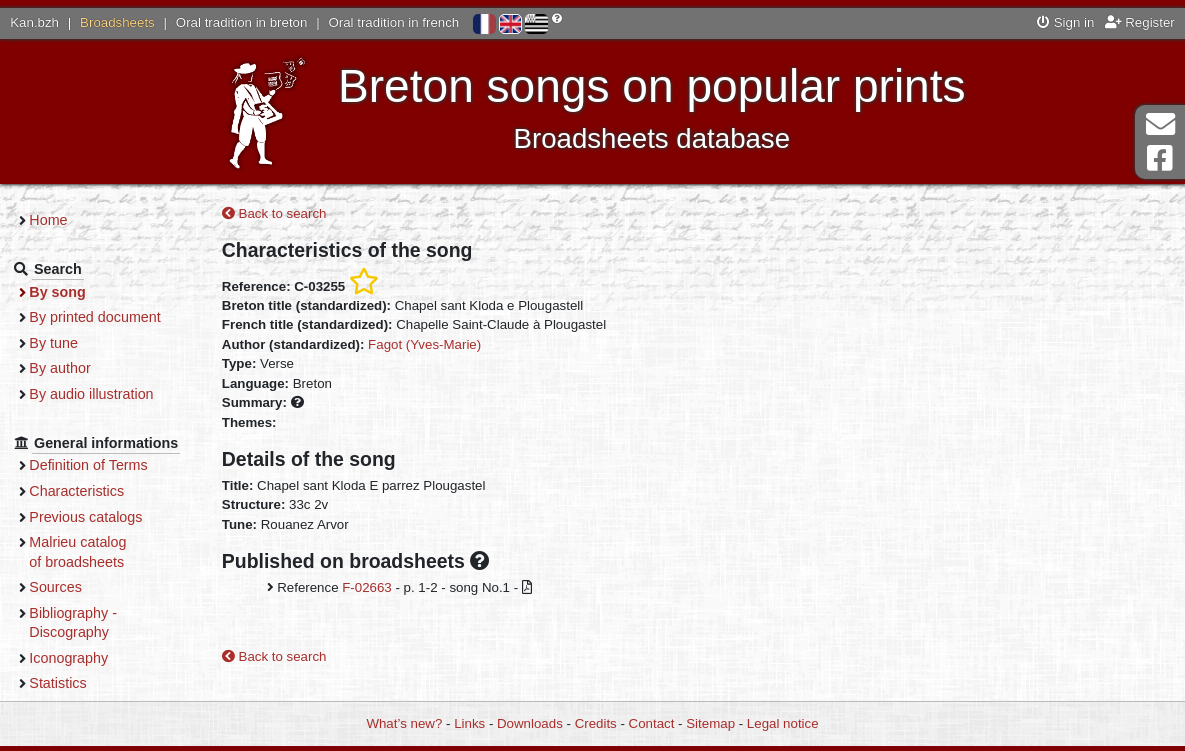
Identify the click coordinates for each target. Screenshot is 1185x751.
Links (469, 723)
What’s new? (404, 723)
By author (71, 368)
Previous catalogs (97, 517)
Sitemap (710, 723)
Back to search (284, 214)
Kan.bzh (34, 22)
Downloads (530, 723)
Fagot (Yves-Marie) (434, 344)
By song (69, 292)
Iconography (80, 658)
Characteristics (88, 491)
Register (1140, 22)
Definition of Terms (100, 465)
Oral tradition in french (393, 22)
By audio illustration (103, 394)
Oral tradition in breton (242, 22)
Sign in (1065, 22)
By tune (65, 343)
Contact (652, 723)
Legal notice (783, 723)
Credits (596, 723)
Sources (67, 587)
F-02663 (377, 588)
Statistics (69, 683)
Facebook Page (1160, 158)
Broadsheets (117, 22)
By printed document (106, 317)
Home (60, 220)
